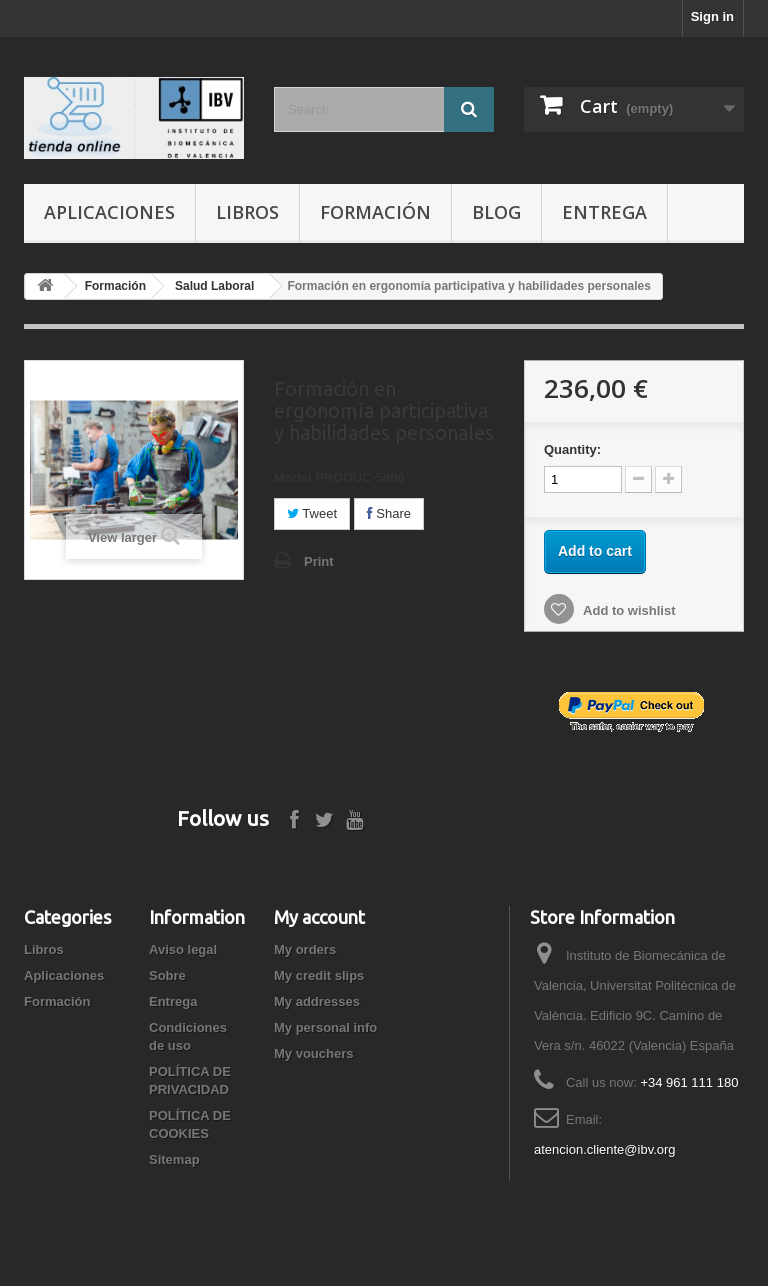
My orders (305, 949)
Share (389, 513)
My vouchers (313, 1053)
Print (319, 561)
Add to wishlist (628, 610)
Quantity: (572, 449)
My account (319, 917)
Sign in (712, 16)
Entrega (604, 212)
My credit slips (319, 975)
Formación (375, 212)
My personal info (325, 1027)
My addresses (317, 1001)
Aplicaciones (109, 212)
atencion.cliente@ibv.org (605, 1149)
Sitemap (174, 1159)
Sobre (167, 975)
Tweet (312, 513)
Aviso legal (183, 949)
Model (293, 477)
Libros (247, 212)
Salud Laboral (214, 286)
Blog (496, 212)
